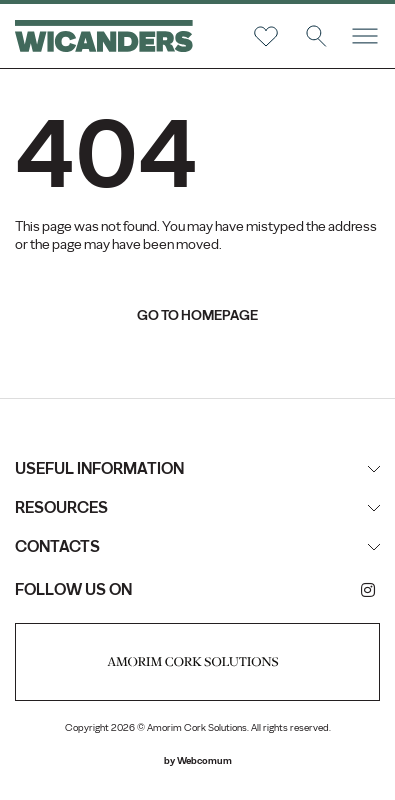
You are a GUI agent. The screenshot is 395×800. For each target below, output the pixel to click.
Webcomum (204, 760)
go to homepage (197, 315)
